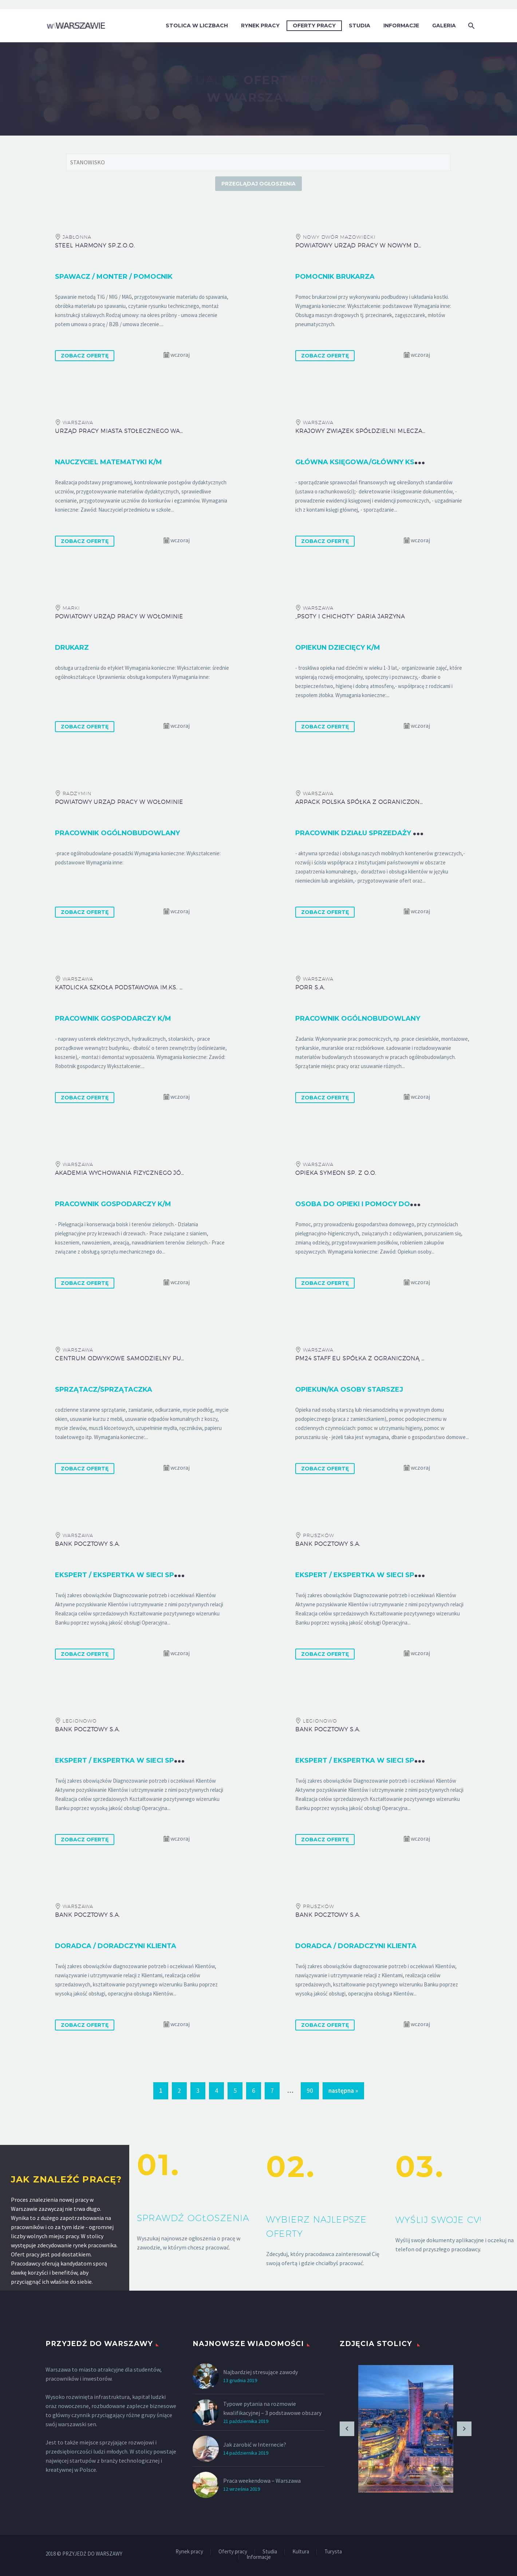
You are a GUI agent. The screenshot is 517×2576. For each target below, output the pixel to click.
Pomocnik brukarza (335, 277)
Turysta (333, 2551)
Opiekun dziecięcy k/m (337, 648)
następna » (343, 2091)
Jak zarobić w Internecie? (254, 2444)
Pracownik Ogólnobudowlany (357, 1019)
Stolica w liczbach (197, 25)
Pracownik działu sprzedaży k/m (360, 833)
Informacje (401, 25)
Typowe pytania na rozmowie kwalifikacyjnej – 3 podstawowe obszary (272, 2408)
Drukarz (72, 648)
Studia (359, 25)
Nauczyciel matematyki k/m (108, 462)
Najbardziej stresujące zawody (260, 2372)
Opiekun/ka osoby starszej (349, 1389)
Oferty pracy (314, 25)
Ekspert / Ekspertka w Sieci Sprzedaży (131, 1575)
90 (310, 2091)
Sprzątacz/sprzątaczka (103, 1389)
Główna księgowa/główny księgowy (369, 462)
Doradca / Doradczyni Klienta (115, 1946)
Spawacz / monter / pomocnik (114, 277)
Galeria (444, 25)
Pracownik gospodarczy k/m (113, 1019)
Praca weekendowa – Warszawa (262, 2480)
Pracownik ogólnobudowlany (117, 833)
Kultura (300, 2551)
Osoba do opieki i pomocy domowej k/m (374, 1204)
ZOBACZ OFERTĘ (84, 355)
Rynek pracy (260, 25)
